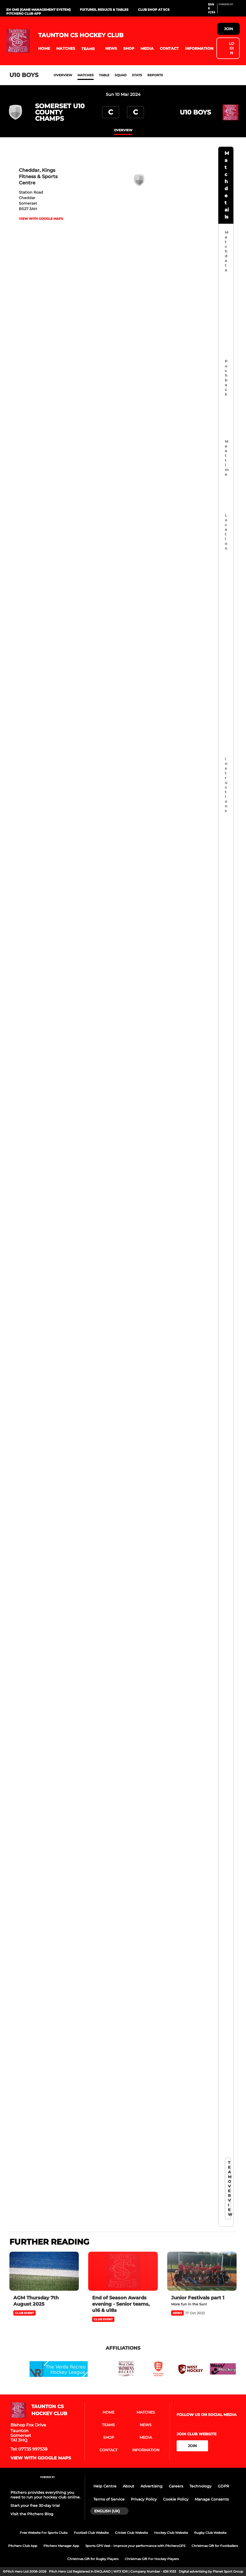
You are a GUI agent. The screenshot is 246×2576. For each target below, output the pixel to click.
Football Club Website (91, 2533)
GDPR (223, 2486)
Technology (200, 2486)
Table (104, 75)
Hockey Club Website (171, 2533)
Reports (155, 75)
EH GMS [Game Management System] (38, 10)
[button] (44, 48)
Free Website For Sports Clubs (44, 2533)
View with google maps (41, 219)
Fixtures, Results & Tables (104, 10)
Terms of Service (109, 2499)
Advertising (152, 2486)
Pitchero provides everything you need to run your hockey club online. (45, 2495)
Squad (121, 75)
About (128, 2486)
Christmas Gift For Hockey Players (152, 2559)
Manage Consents (212, 2499)
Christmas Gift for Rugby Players (93, 2559)
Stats (137, 75)
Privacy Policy (144, 2499)
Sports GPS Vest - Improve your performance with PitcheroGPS (135, 2546)
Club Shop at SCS (154, 10)
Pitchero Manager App (61, 2546)
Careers (176, 2486)
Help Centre (104, 2486)
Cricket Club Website (131, 2533)
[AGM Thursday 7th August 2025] (44, 2271)
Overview (63, 75)
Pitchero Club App (23, 13)
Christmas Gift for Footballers (215, 2546)
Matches (85, 75)
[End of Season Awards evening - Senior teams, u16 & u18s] (123, 2271)
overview (123, 130)
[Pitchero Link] (229, 10)
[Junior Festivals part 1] (202, 2271)
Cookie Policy (175, 2499)
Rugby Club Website (210, 2533)
